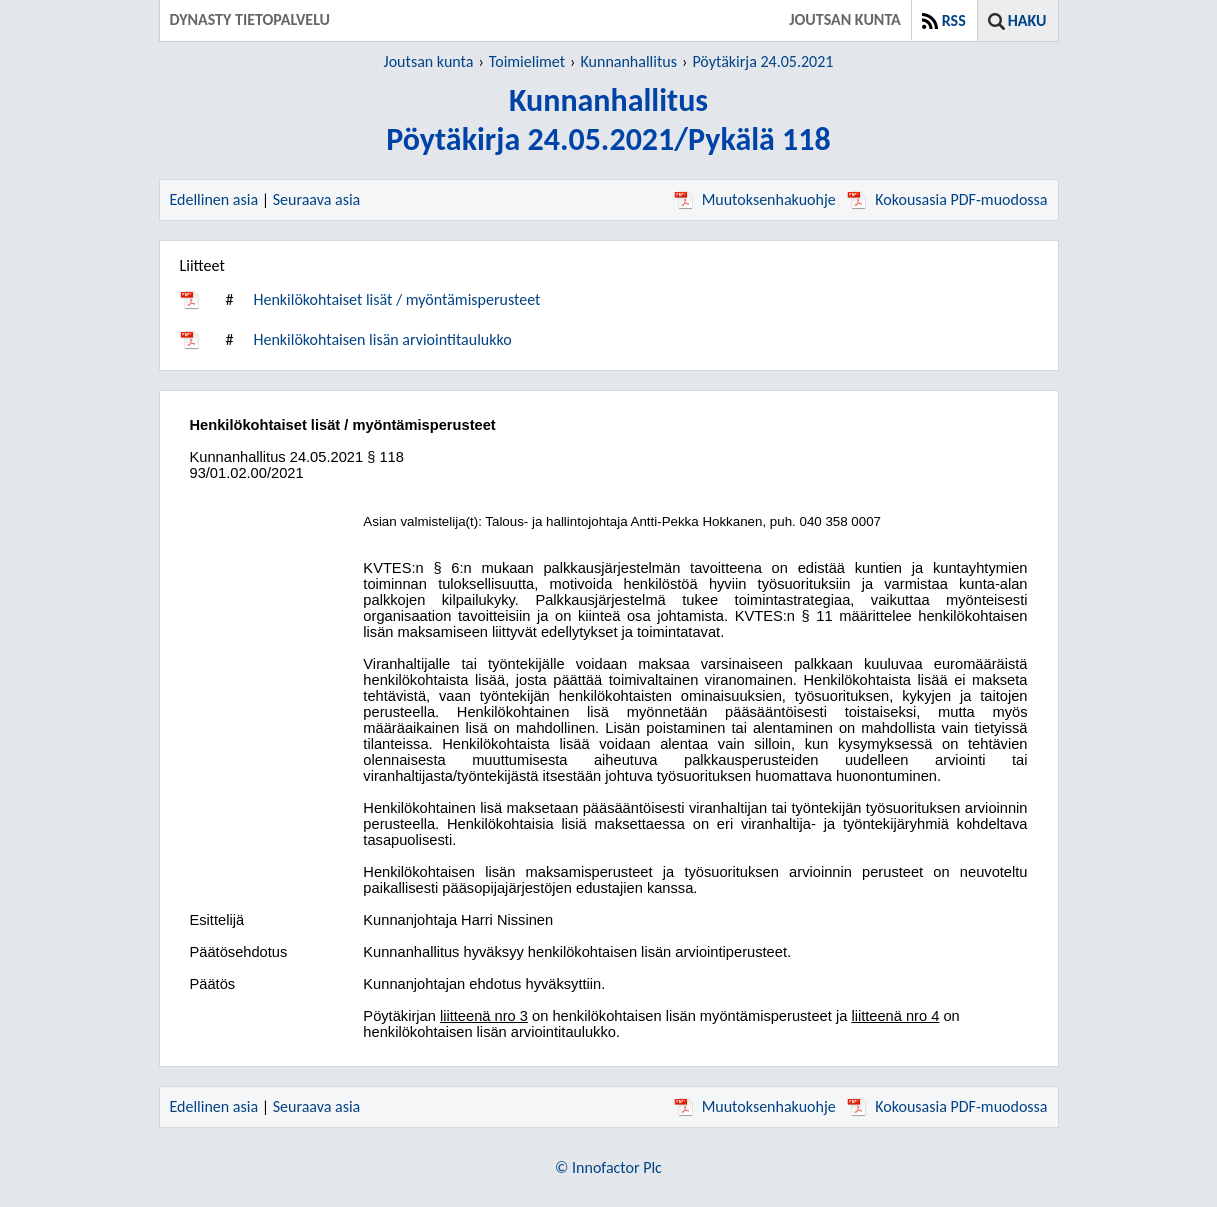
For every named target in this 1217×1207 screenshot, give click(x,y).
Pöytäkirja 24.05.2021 (762, 61)
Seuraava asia (317, 199)
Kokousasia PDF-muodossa (947, 199)
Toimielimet (527, 61)
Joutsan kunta (429, 61)
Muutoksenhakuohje (755, 199)
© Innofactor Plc (608, 1167)
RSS (954, 20)
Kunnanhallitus (629, 61)
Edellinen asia (214, 199)
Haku (1027, 20)
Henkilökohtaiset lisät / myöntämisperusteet (396, 299)
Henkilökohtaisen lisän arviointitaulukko (382, 339)
